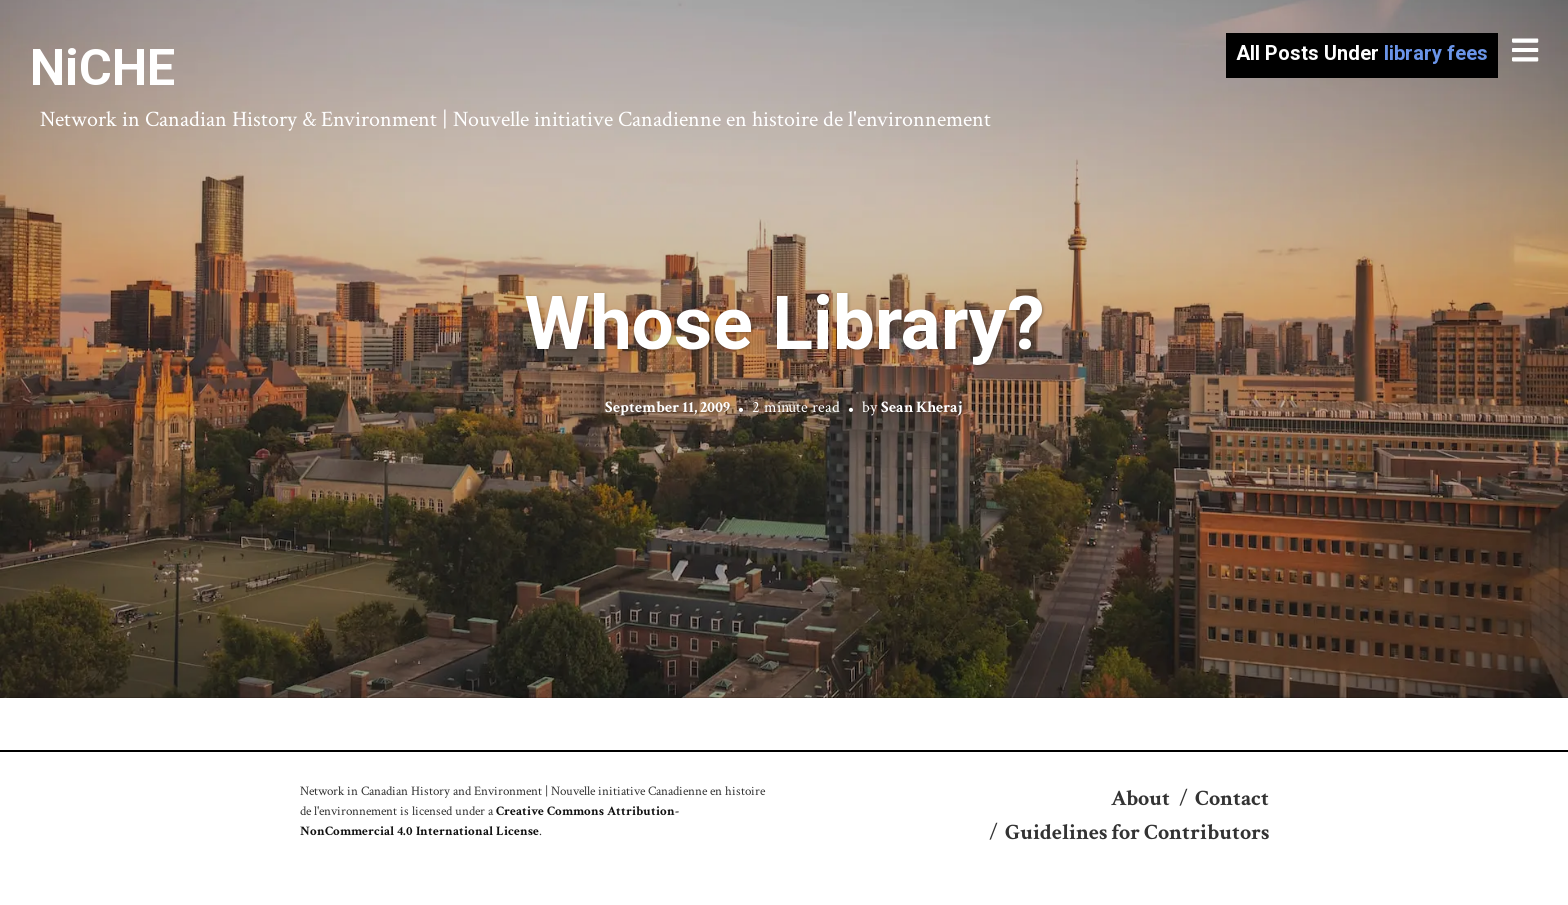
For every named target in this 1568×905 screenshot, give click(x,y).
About (1140, 798)
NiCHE (102, 68)
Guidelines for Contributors (1137, 832)
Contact (1232, 798)
